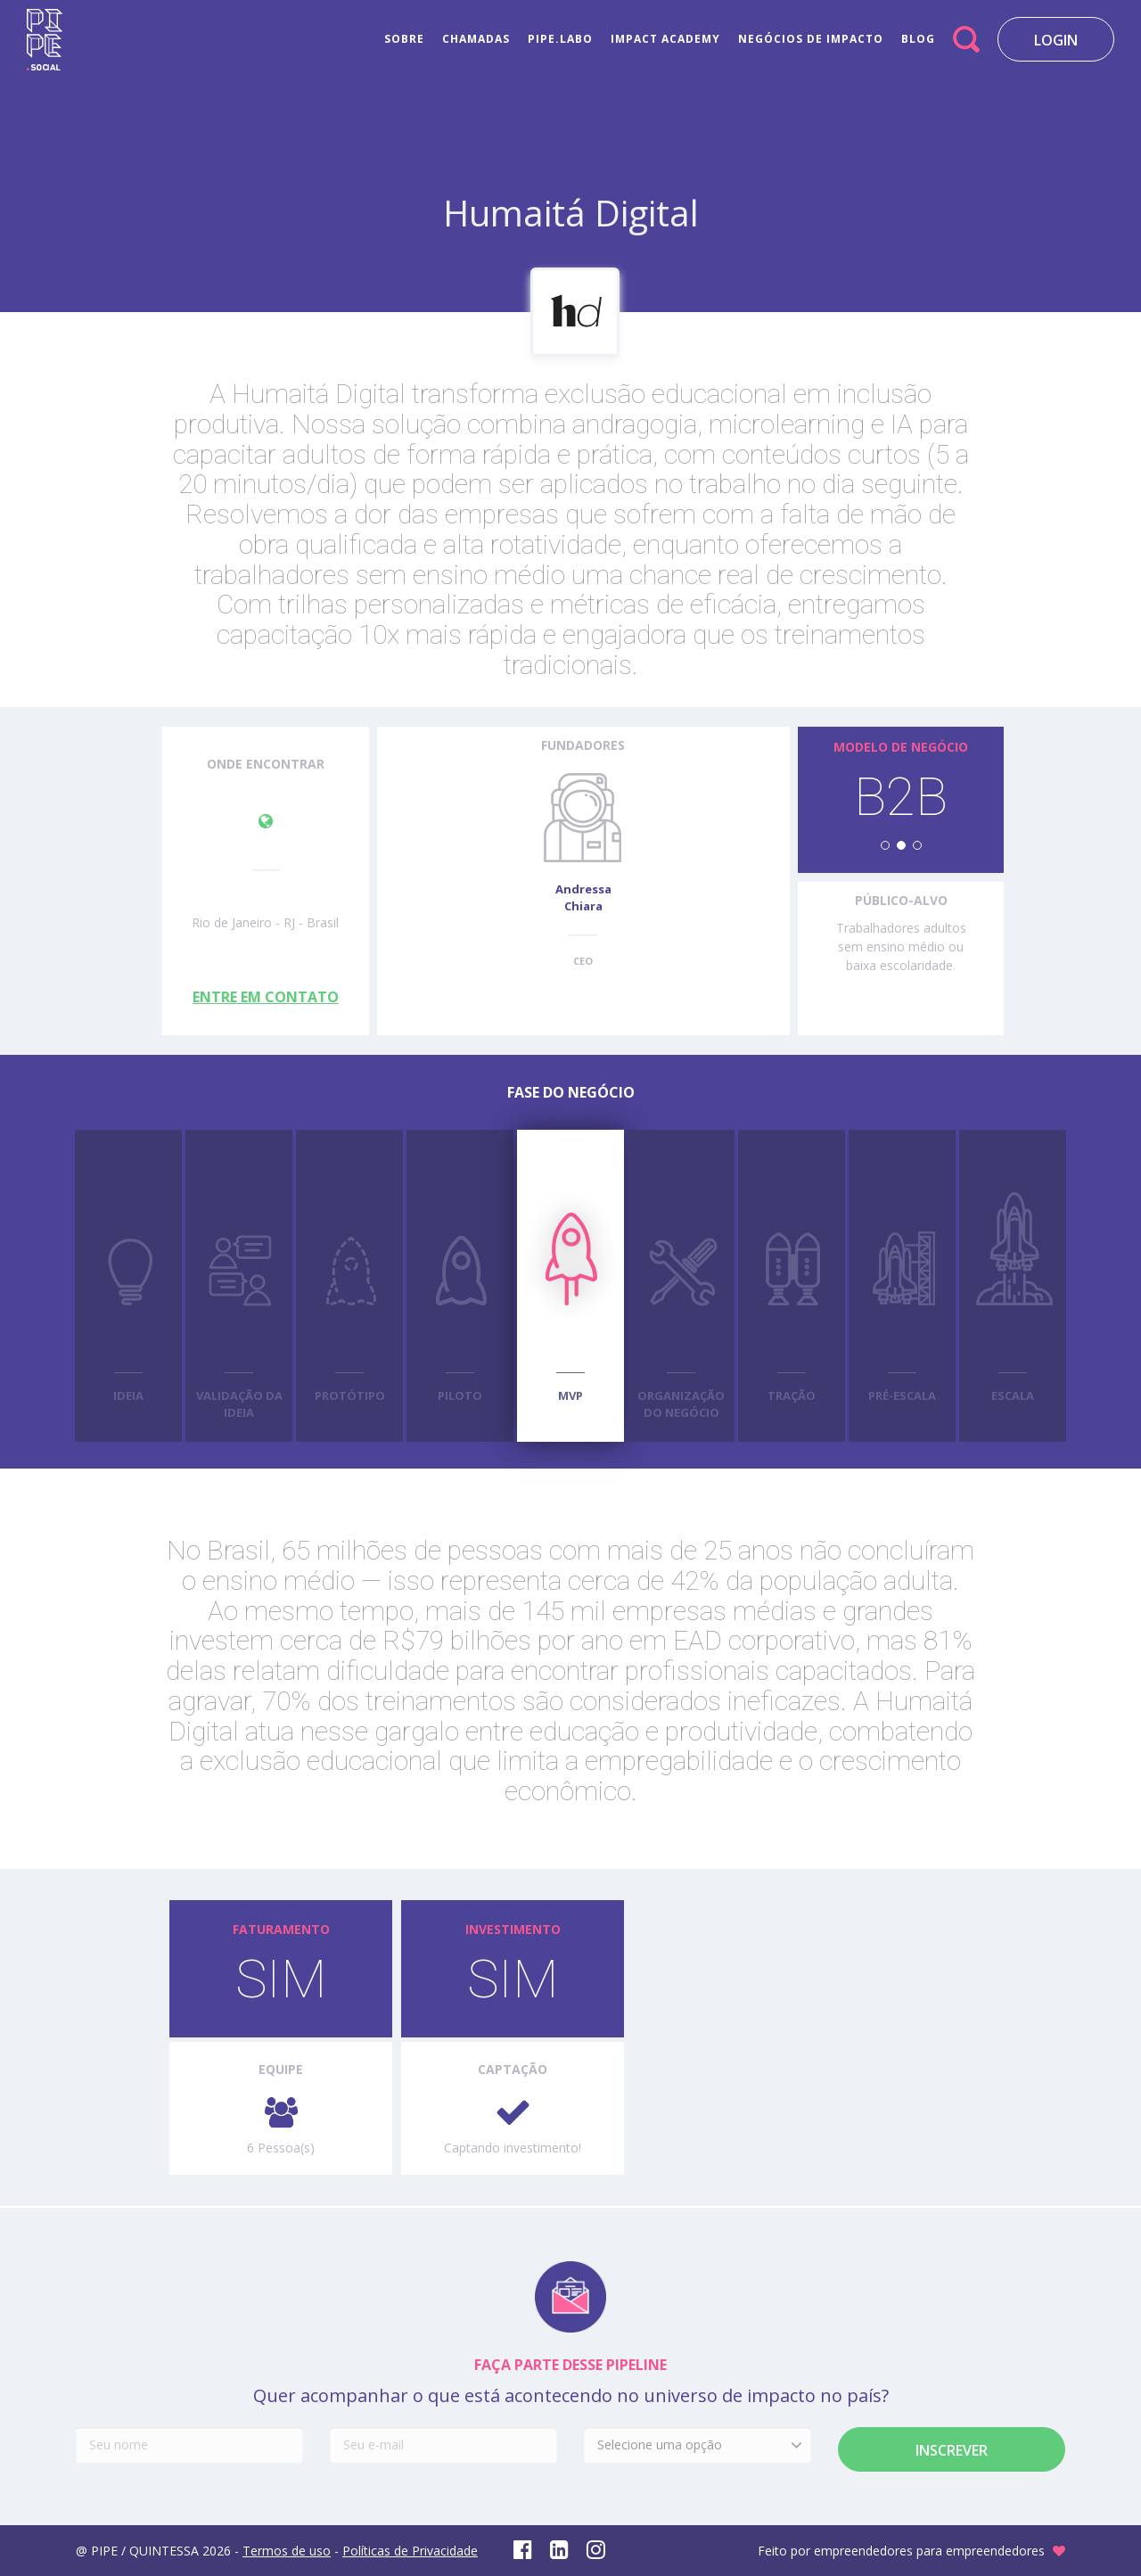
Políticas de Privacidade (410, 2550)
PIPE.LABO (560, 38)
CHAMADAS (476, 38)
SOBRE (404, 38)
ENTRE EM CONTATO (266, 997)
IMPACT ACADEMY (665, 38)
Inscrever (951, 2450)
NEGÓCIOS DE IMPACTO (810, 38)
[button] (885, 845)
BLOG (918, 38)
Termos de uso (286, 2550)
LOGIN (1056, 40)
